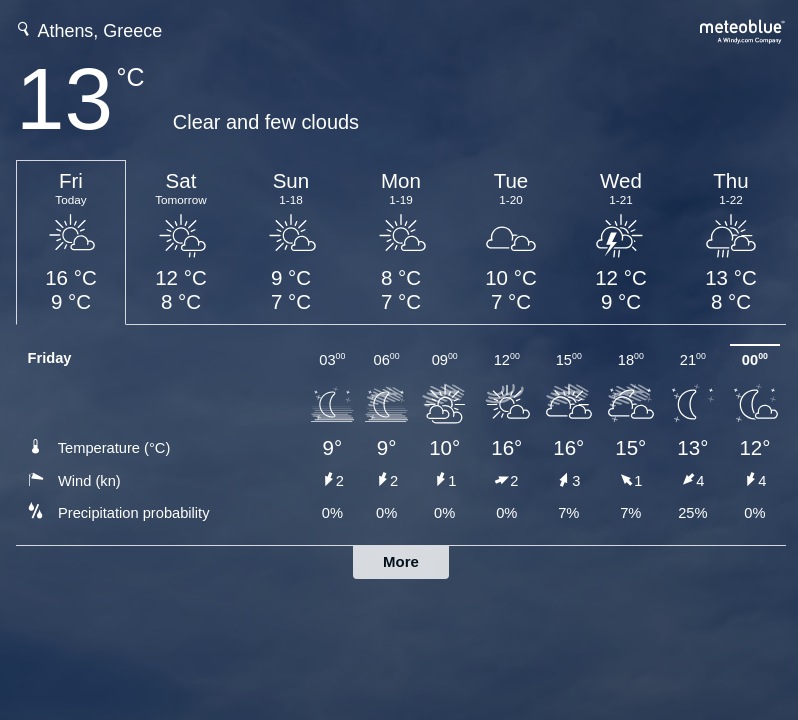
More (401, 561)
